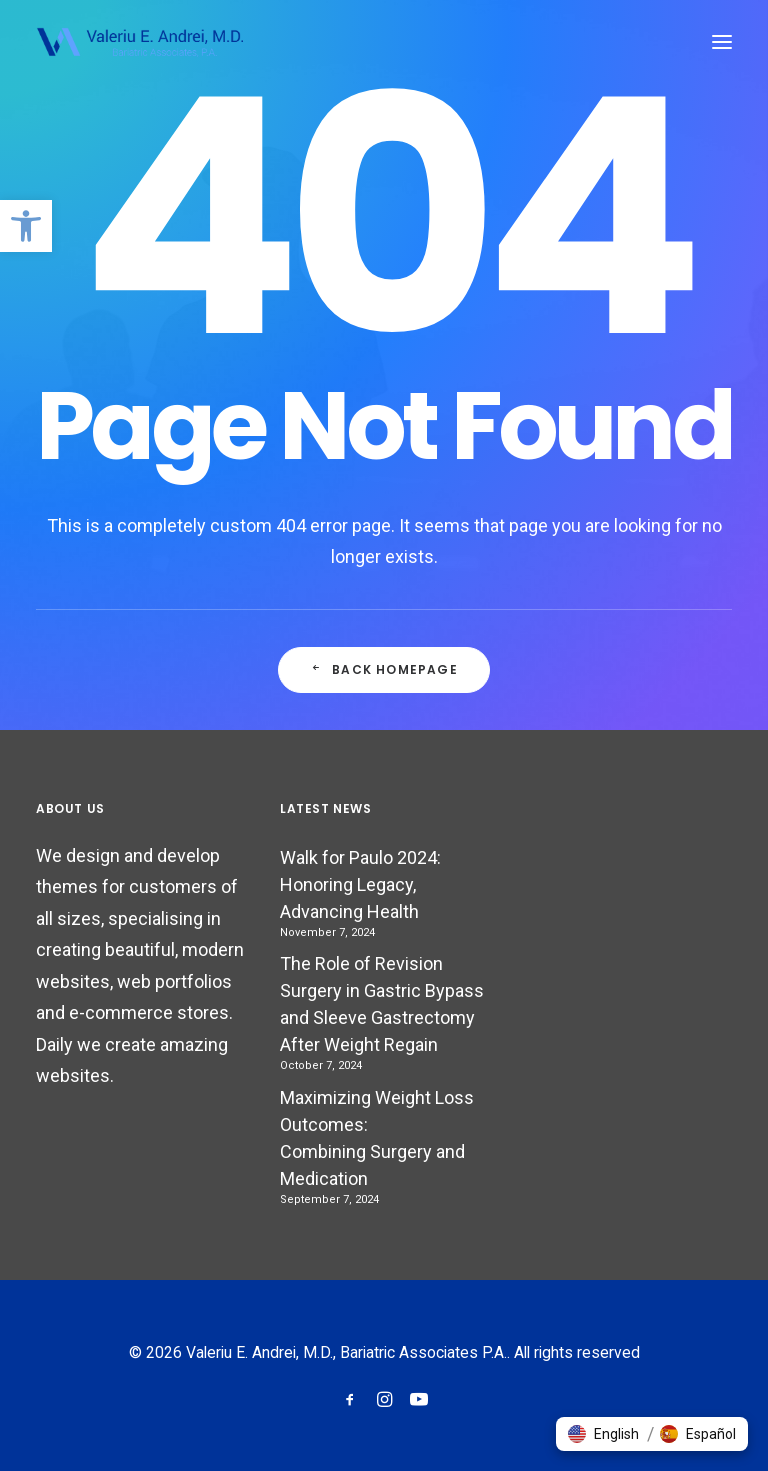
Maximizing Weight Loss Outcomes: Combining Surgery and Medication (377, 1138)
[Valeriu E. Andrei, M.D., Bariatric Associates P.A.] (139, 42)
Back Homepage (384, 669)
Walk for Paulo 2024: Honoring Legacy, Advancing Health (360, 884)
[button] (26, 226)
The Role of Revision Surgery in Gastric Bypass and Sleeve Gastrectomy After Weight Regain (382, 1004)
